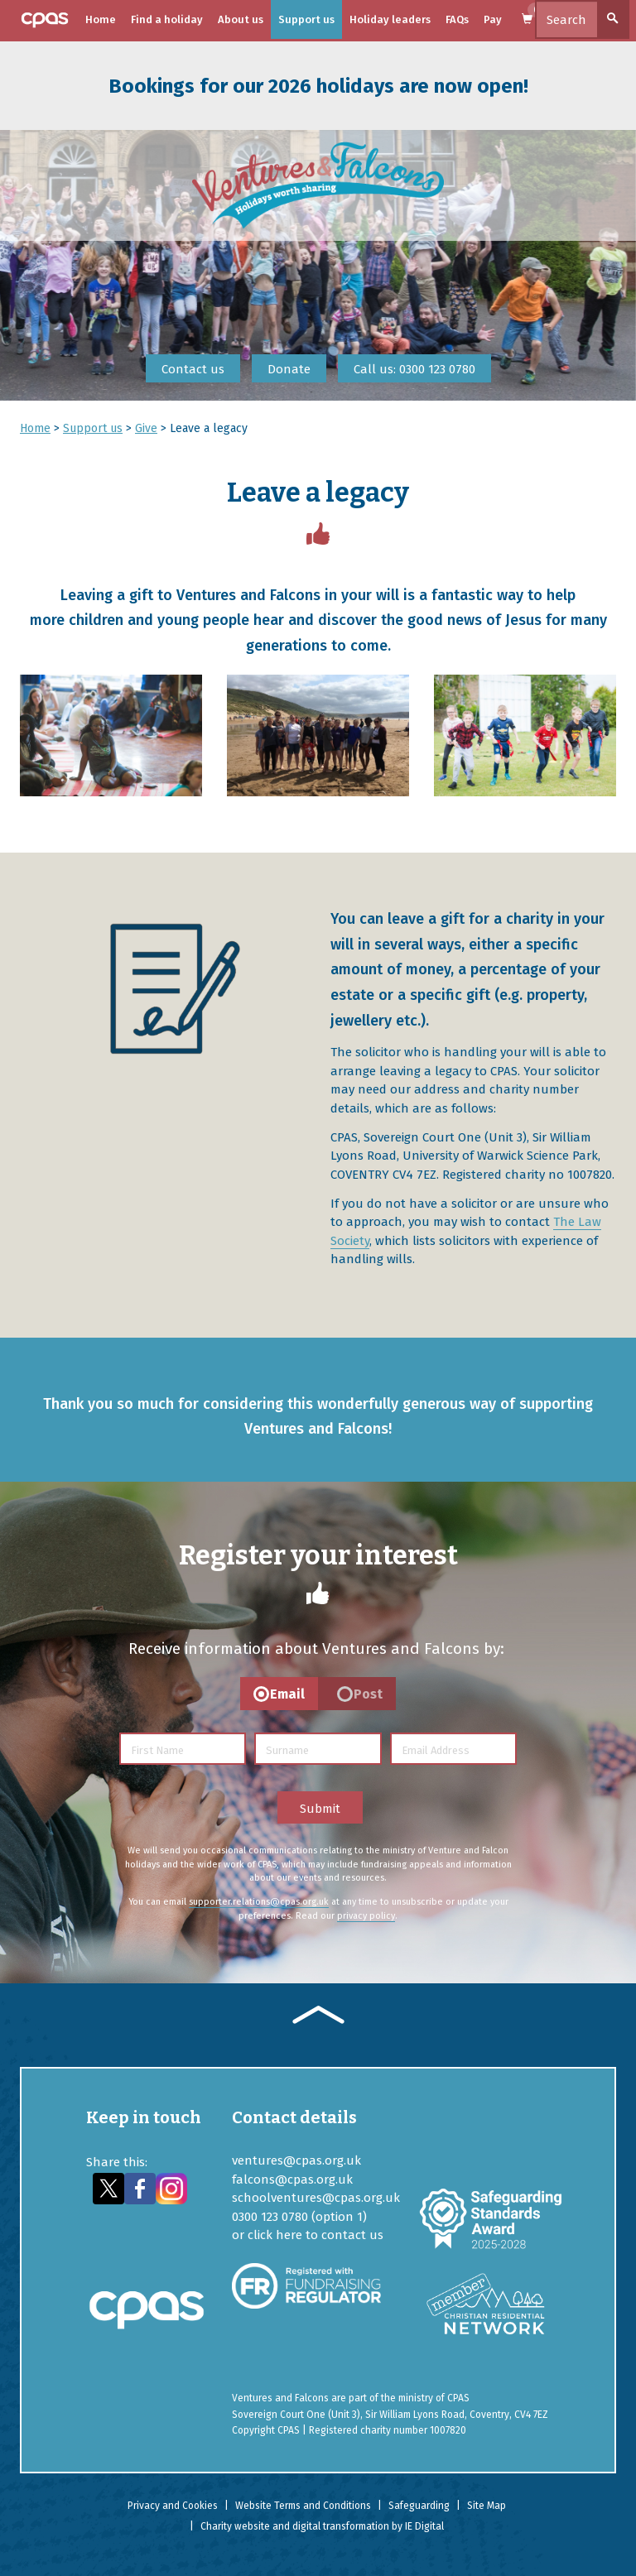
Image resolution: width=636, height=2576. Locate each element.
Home (100, 19)
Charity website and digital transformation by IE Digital (322, 2526)
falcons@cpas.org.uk (292, 2179)
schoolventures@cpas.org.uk (316, 2197)
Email (287, 1694)
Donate (289, 369)
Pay (493, 19)
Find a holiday (167, 19)
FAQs (457, 19)
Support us (306, 19)
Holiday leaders (390, 19)
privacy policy (366, 1915)
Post (368, 1694)
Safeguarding (419, 2505)
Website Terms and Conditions (303, 2505)
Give (146, 428)
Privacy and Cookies (173, 2505)
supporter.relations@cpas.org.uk (259, 1901)
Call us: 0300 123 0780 (414, 369)
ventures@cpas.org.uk (296, 2160)
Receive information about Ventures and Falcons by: (316, 1648)
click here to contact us (315, 2235)
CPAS (458, 2398)
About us (240, 19)
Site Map (486, 2505)
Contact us (192, 369)
